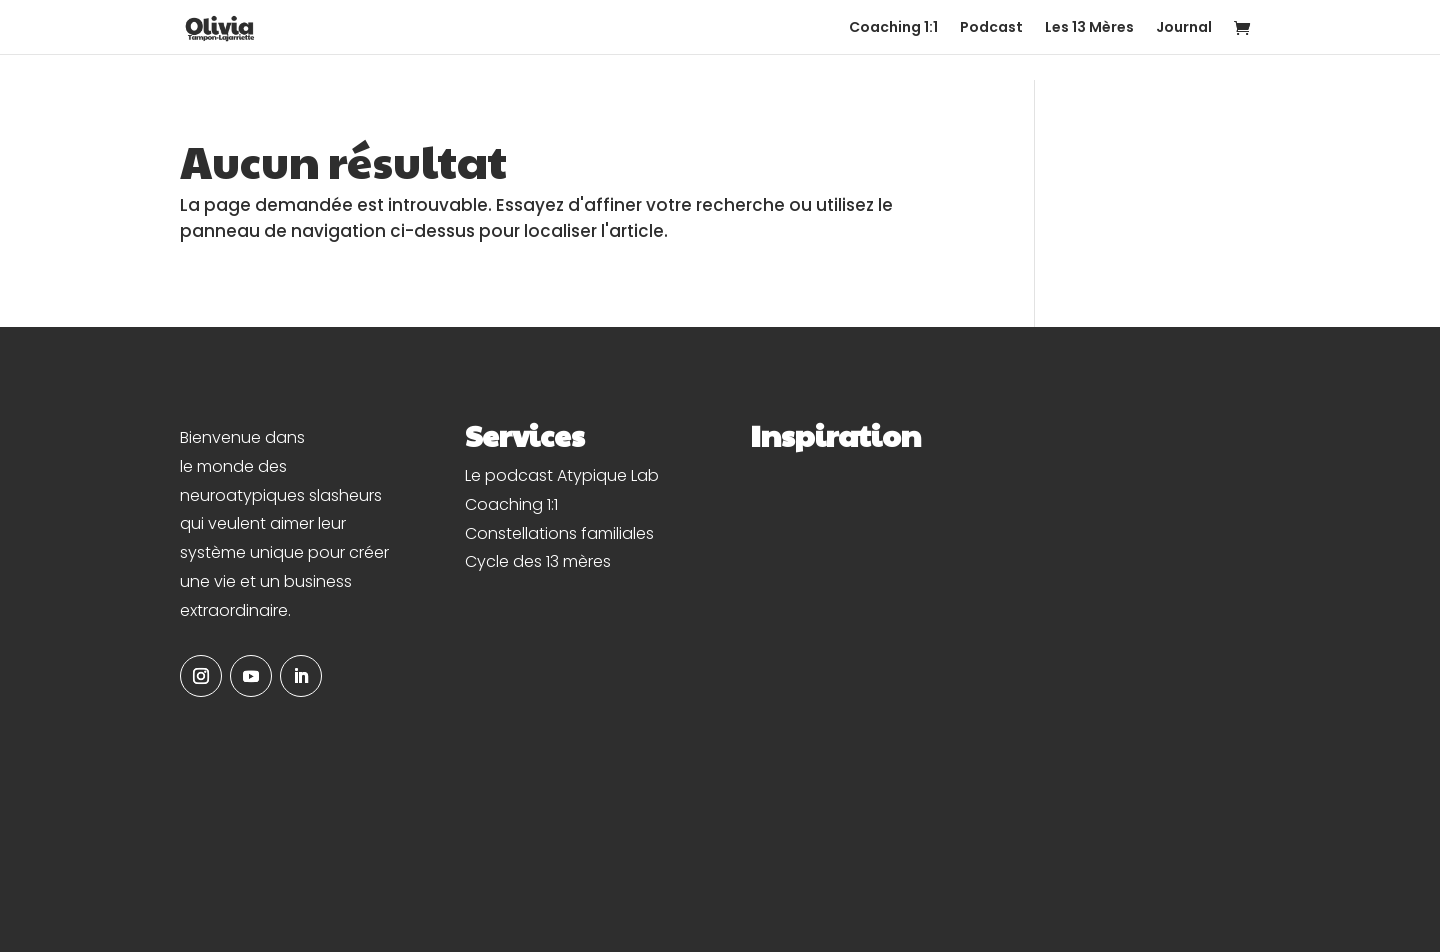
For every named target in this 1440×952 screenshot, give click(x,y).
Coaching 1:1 (893, 28)
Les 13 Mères (1089, 28)
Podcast (991, 28)
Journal (1184, 28)
